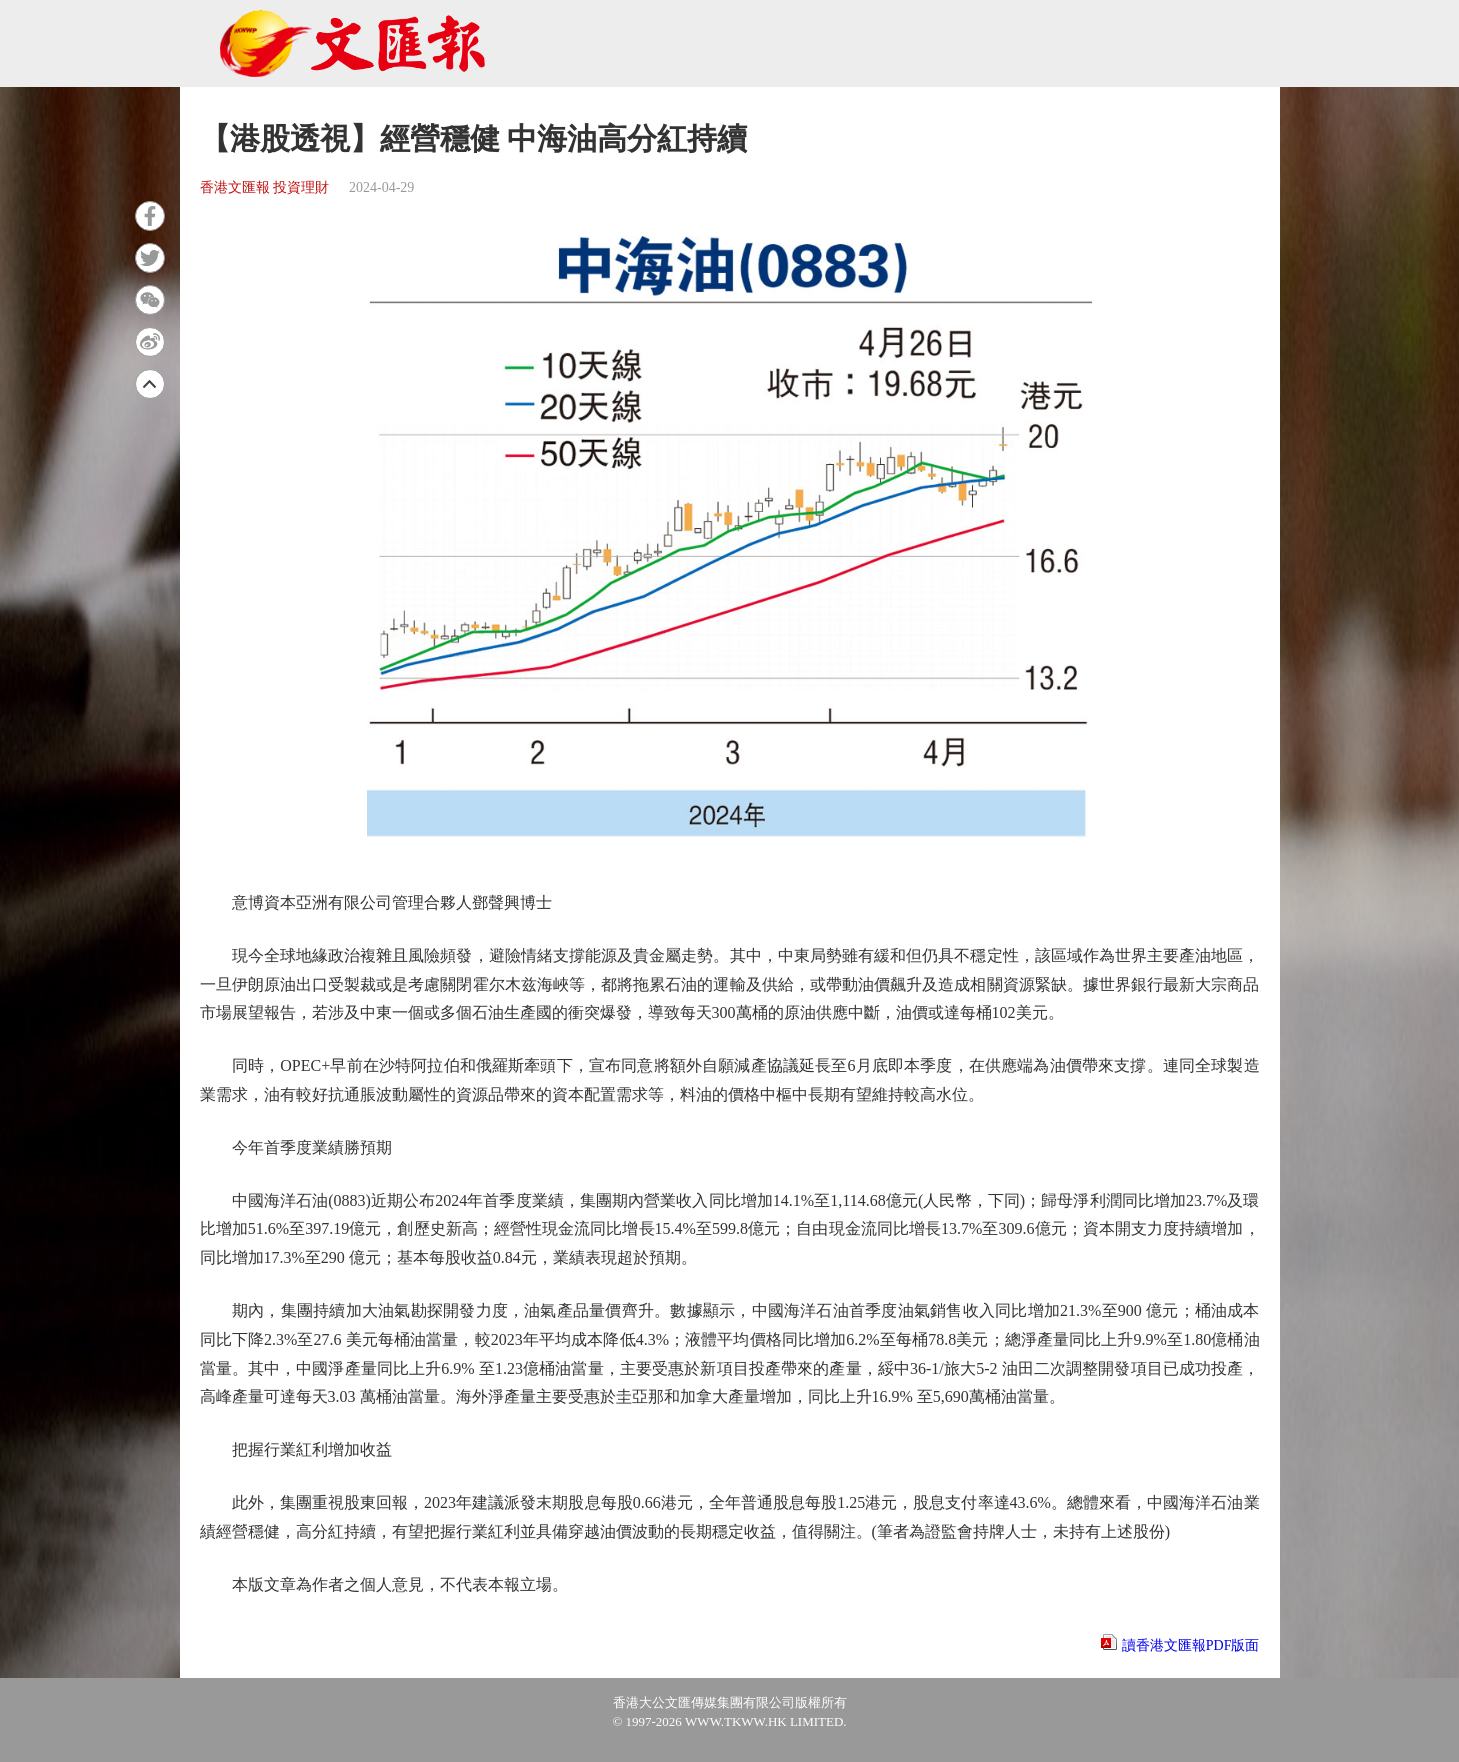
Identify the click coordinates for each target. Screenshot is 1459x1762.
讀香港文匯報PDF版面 (1191, 1645)
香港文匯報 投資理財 (265, 187)
